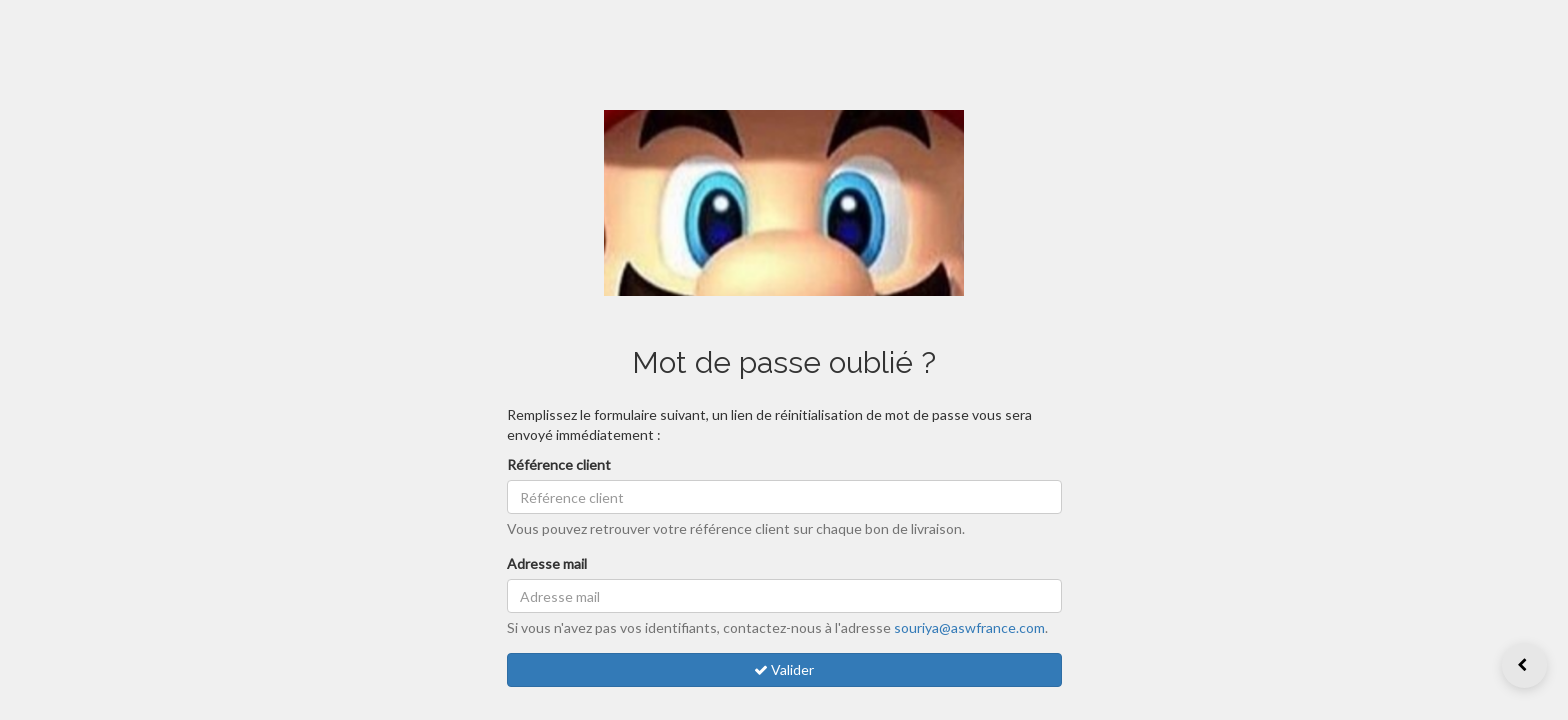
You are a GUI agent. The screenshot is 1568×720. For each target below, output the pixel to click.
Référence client (559, 464)
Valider (784, 669)
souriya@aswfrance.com (969, 627)
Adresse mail (547, 563)
